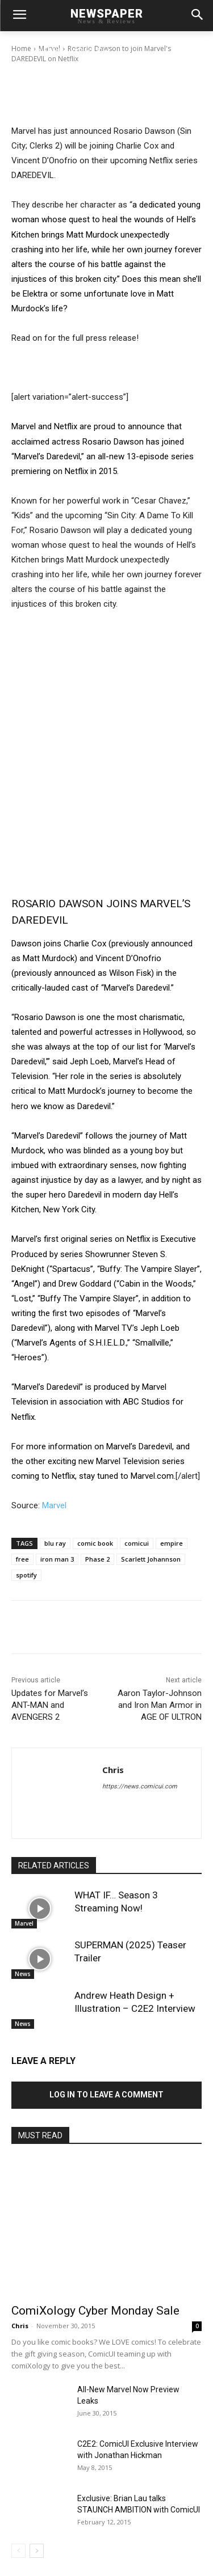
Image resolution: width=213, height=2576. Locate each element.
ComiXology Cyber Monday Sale (95, 2310)
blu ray (55, 1543)
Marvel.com (152, 1476)
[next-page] (37, 2551)
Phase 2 (97, 1559)
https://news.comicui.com (139, 1786)
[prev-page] (18, 2551)
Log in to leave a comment (106, 2094)
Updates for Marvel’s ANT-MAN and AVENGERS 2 (49, 1705)
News (23, 1974)
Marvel (54, 1505)
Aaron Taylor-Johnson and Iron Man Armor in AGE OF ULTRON (160, 1705)
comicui (136, 1543)
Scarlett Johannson (151, 1559)
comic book (95, 1543)
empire (171, 1543)
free (22, 1559)
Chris (52, 49)
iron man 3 (57, 1559)
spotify (26, 1575)
